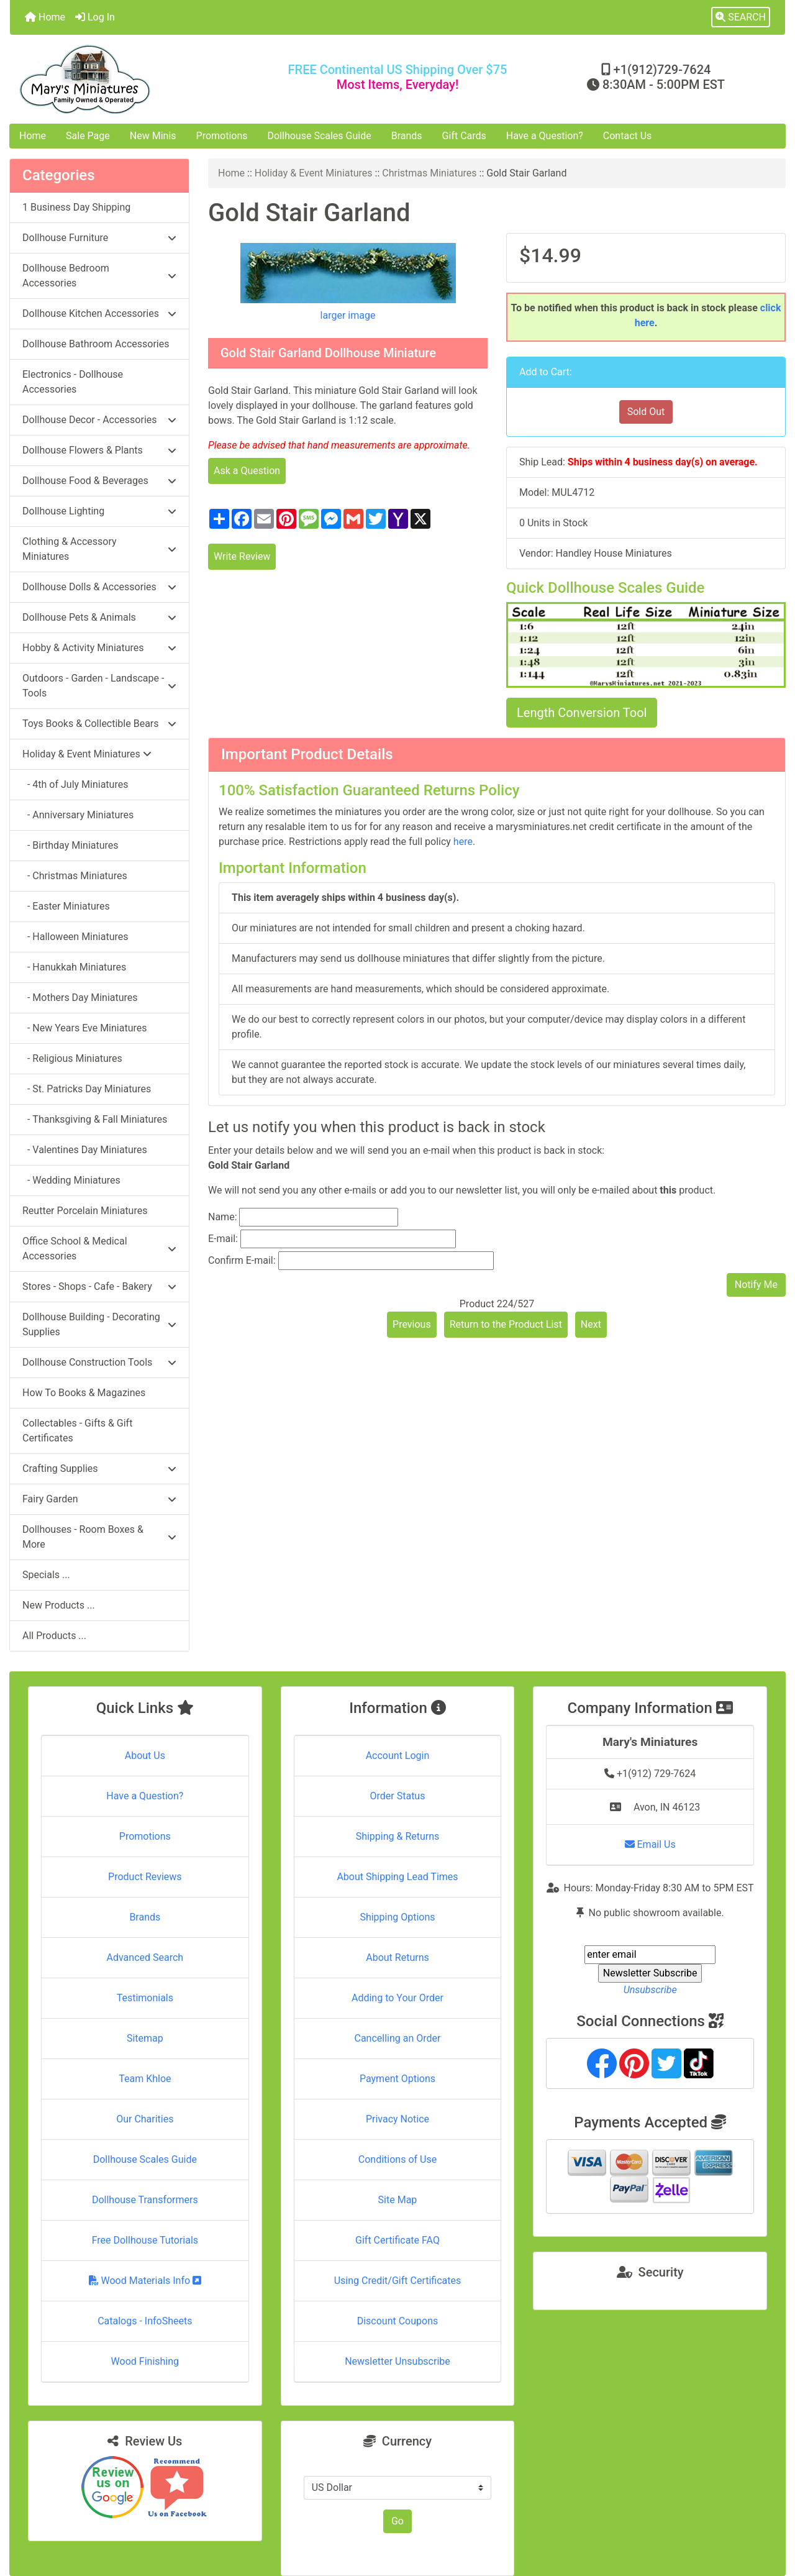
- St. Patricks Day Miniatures (86, 1089)
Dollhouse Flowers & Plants (99, 450)
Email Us (650, 1844)
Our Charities (144, 2119)
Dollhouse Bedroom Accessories (99, 275)
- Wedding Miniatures (71, 1180)
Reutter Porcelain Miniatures (84, 1211)
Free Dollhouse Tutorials (145, 2240)
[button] (740, 17)
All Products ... (54, 1636)
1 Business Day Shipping (76, 207)
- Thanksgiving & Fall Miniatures (94, 1119)
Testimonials (145, 1998)
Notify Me (756, 1284)
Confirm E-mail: (242, 1260)
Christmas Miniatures (429, 173)
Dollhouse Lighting (99, 511)
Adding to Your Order (397, 1998)
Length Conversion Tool (582, 712)
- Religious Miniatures (72, 1058)
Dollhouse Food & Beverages (99, 480)
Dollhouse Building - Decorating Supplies (99, 1324)
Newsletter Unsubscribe (397, 2361)
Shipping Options (397, 1917)
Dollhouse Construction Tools (99, 1362)
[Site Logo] (139, 79)
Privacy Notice (397, 2119)
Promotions (222, 136)
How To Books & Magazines (83, 1393)
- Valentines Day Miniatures (84, 1150)
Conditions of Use (397, 2159)
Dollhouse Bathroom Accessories (95, 344)
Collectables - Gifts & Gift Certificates (77, 1430)
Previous (412, 1324)
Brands (406, 136)
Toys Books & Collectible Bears (99, 723)
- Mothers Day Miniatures (80, 997)
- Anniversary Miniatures (78, 815)
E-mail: (223, 1239)
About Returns (397, 1957)
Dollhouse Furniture (99, 238)
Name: (222, 1217)
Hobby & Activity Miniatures (99, 648)
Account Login (398, 1755)
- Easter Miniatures (66, 906)
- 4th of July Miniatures (75, 784)
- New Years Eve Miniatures (84, 1028)
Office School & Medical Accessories (99, 1248)
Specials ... (46, 1575)
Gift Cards (464, 136)
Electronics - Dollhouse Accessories (72, 381)
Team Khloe (145, 2079)
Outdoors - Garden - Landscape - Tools (99, 685)
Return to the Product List (506, 1324)
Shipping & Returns (398, 1836)
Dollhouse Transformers (145, 2200)
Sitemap (145, 2038)
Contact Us (627, 136)
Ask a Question (247, 471)
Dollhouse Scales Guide (319, 136)
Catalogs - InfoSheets (145, 2321)
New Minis (153, 136)
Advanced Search (145, 1957)
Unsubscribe (650, 1990)
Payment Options (397, 2079)
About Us (145, 1755)
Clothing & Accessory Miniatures (99, 549)
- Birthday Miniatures (70, 845)
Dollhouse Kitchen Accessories (99, 313)
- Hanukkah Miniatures (74, 967)
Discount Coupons (397, 2321)
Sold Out (646, 412)
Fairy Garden (99, 1499)
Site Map (397, 2200)
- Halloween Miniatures (75, 937)
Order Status (397, 1796)
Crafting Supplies (99, 1468)
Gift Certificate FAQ (397, 2240)
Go (397, 2521)
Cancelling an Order (397, 2038)
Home (45, 17)
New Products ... (58, 1605)
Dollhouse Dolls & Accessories (99, 587)
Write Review (242, 556)
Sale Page (88, 136)
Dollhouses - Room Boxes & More (99, 1536)
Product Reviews (145, 1877)
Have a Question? (544, 136)
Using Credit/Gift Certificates (397, 2280)
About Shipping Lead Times (397, 1877)
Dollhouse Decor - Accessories (99, 420)
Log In (95, 17)
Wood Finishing (145, 2361)
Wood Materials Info (145, 2280)
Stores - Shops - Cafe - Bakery (99, 1286)
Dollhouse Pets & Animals (99, 617)
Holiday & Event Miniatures (314, 173)
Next (591, 1324)
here (463, 841)
